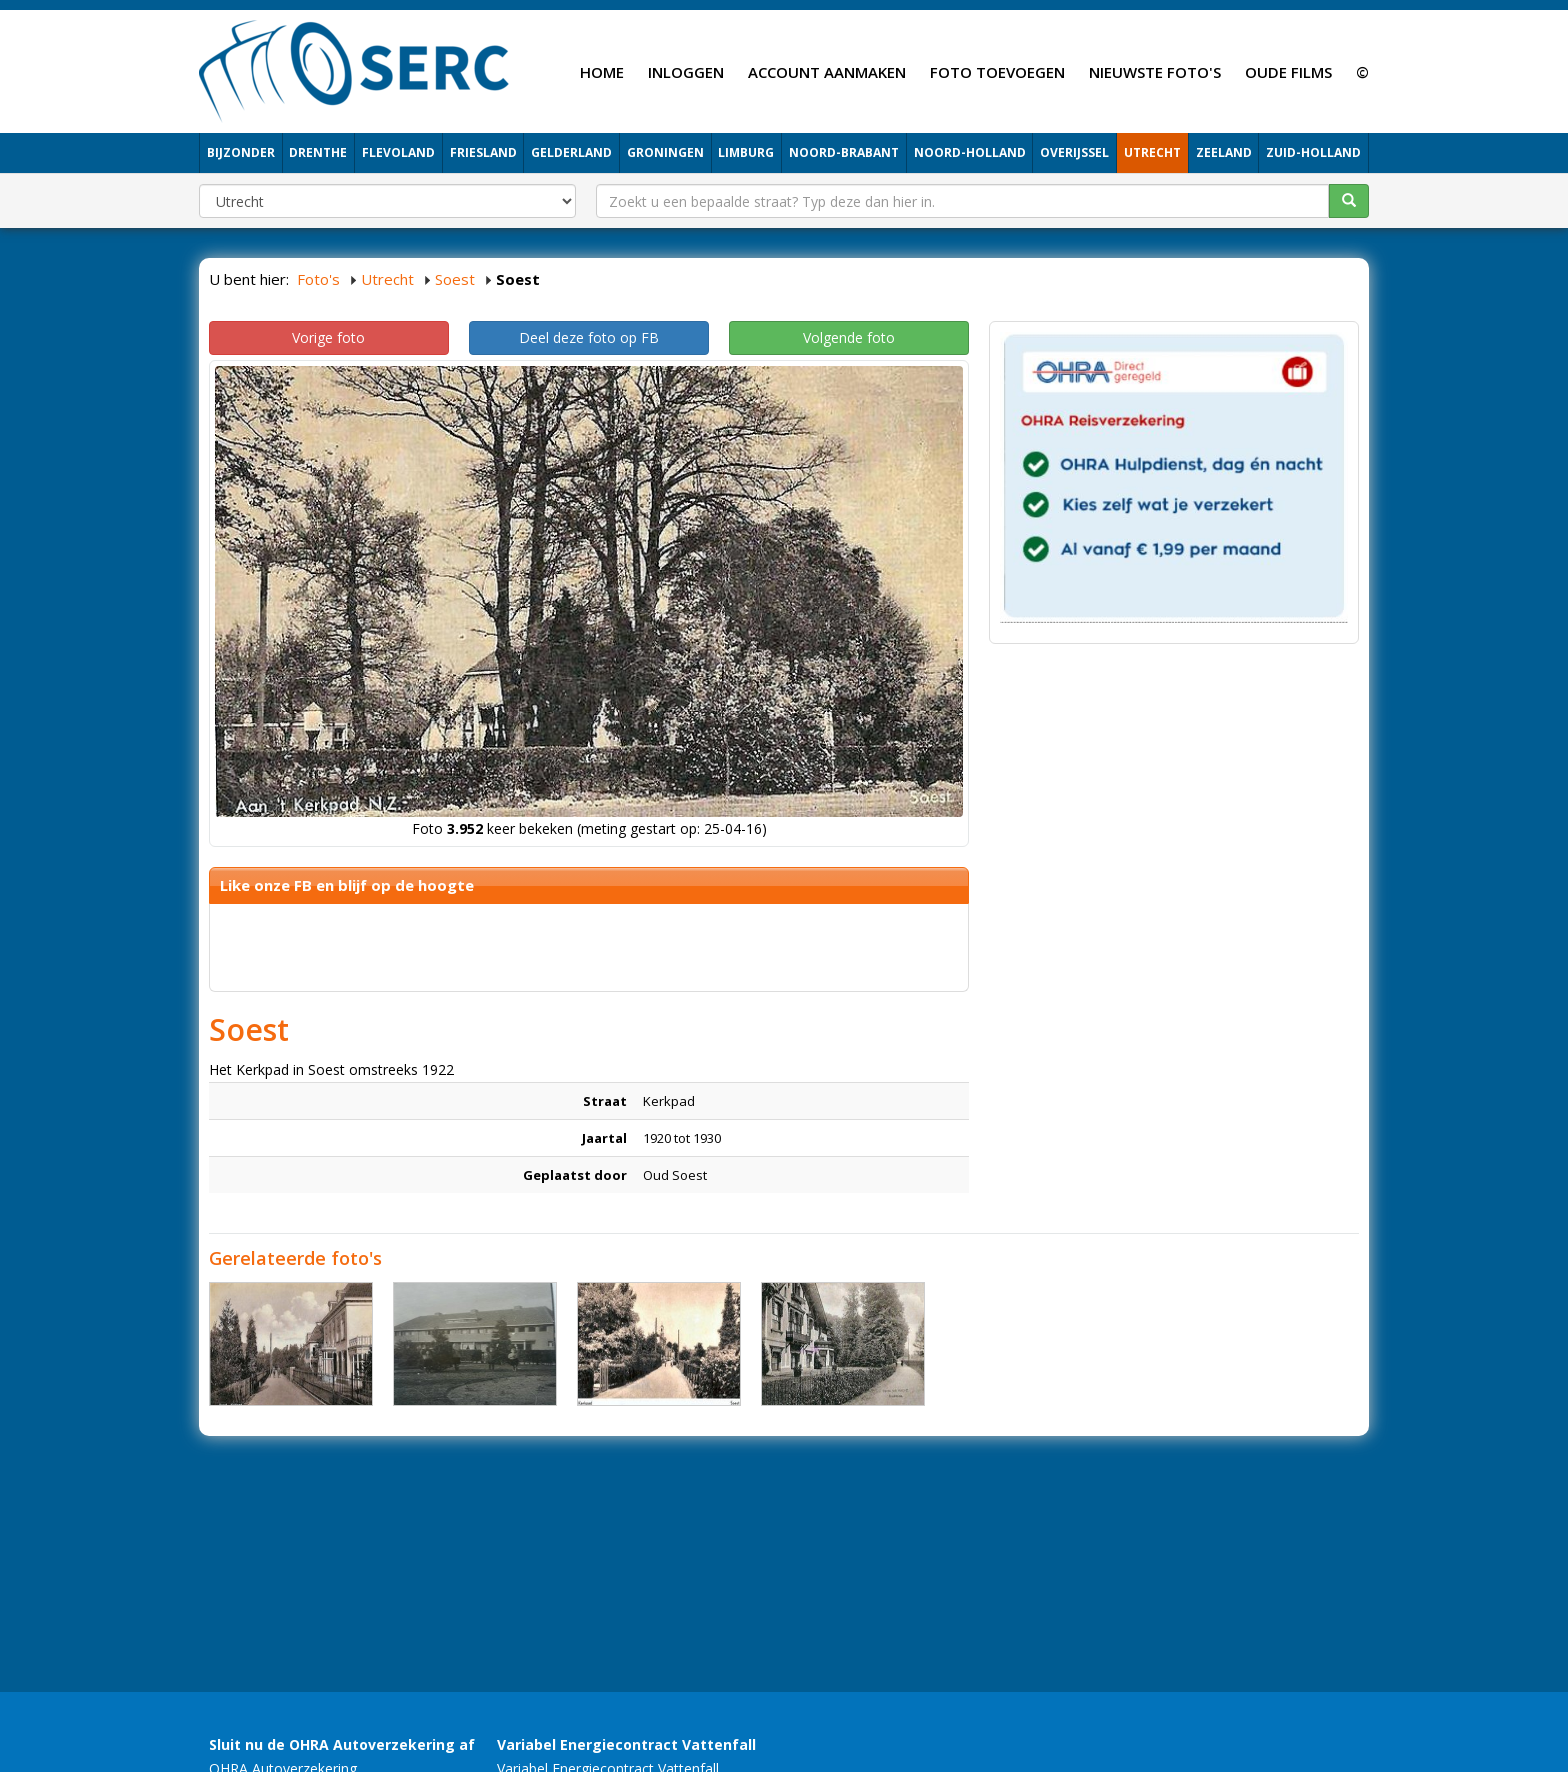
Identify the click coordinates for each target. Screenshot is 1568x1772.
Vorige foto (328, 337)
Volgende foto (849, 337)
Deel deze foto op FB (589, 337)
